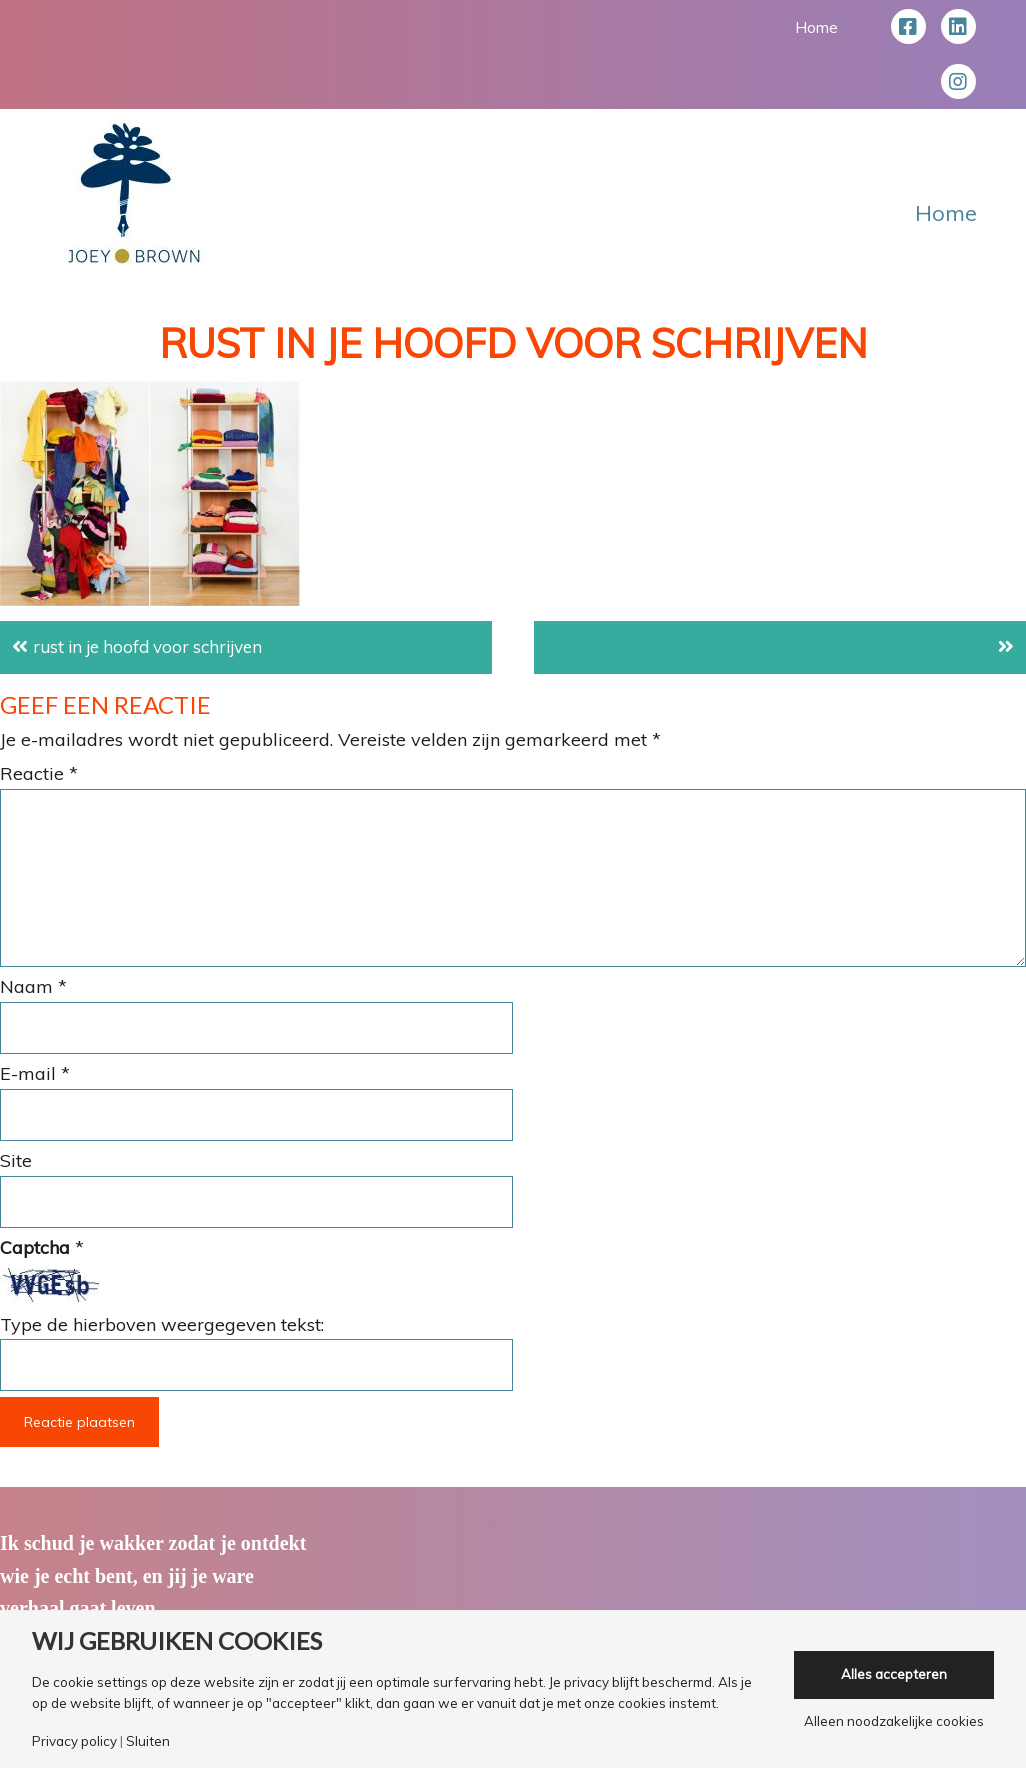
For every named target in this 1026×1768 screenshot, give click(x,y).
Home (816, 27)
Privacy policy (74, 1741)
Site (16, 1160)
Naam (33, 986)
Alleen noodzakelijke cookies (894, 1721)
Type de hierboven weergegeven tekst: (162, 1324)
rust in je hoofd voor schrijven (155, 646)
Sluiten (148, 1741)
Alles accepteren (894, 1674)
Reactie (39, 773)
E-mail (35, 1073)
